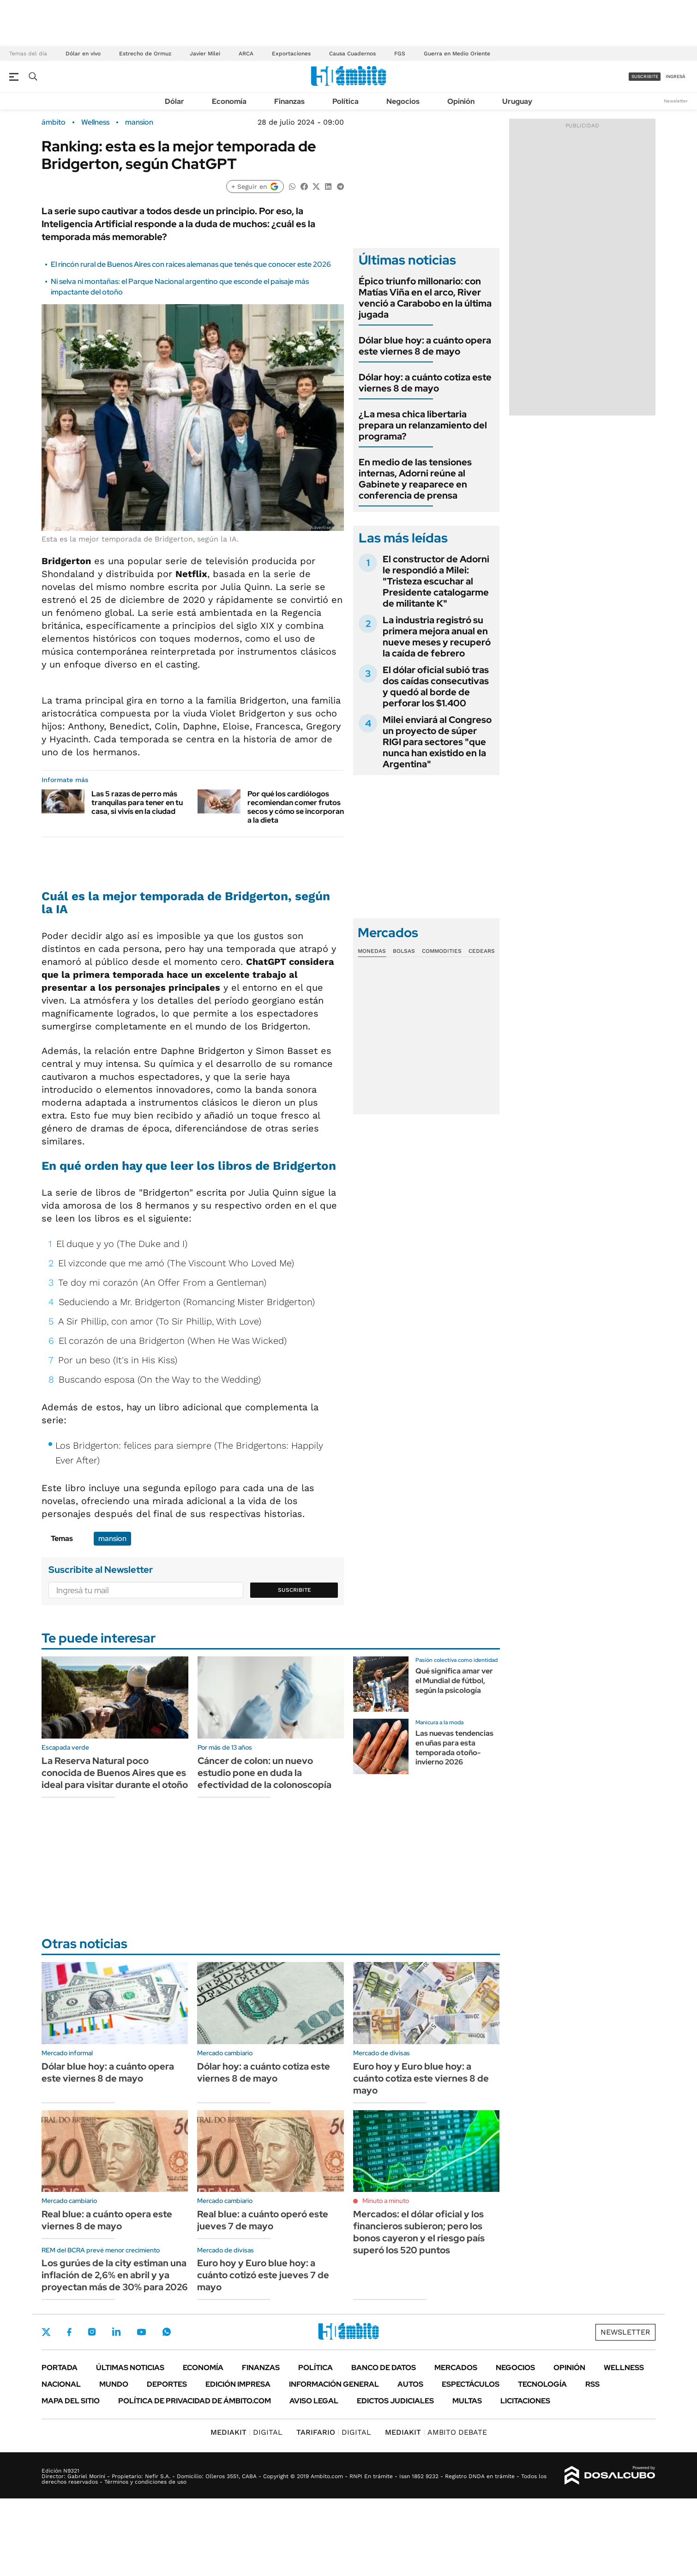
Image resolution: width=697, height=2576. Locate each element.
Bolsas (404, 951)
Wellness (95, 122)
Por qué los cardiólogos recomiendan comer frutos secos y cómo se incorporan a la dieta (295, 807)
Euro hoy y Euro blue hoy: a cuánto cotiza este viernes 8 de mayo (421, 2078)
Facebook (69, 2332)
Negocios (403, 101)
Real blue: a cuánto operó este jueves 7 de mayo (262, 2220)
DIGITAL (246, 2432)
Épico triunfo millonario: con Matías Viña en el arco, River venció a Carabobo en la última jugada (425, 297)
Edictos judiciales (395, 2401)
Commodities (442, 951)
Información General (334, 2384)
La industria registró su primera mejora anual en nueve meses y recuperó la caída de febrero (437, 636)
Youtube (141, 2332)
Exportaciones (291, 53)
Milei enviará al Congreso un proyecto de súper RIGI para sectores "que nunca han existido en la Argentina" (437, 742)
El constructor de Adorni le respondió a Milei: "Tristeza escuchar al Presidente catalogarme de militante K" (436, 581)
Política (345, 101)
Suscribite (294, 1590)
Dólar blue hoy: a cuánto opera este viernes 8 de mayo (425, 345)
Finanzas (289, 101)
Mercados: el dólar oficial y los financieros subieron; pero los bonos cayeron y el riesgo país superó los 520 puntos (419, 2232)
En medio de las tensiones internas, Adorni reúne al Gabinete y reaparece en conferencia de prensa (415, 478)
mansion (139, 122)
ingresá (675, 76)
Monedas (372, 951)
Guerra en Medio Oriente (457, 53)
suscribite (644, 76)
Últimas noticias (130, 2367)
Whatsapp (166, 2332)
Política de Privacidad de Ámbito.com (194, 2401)
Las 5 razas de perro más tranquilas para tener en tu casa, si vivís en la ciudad (137, 802)
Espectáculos (470, 2384)
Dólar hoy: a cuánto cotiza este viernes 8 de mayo (425, 382)
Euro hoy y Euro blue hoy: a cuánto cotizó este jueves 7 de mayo (263, 2275)
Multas (467, 2401)
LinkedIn (116, 2332)
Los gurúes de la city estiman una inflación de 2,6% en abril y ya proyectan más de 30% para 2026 (115, 2275)
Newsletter (676, 100)
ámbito (54, 122)
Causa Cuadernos (352, 53)
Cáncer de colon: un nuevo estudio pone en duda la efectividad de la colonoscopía (264, 1773)
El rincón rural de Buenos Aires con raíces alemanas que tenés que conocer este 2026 (191, 264)
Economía (229, 101)
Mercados (455, 2367)
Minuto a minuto (385, 2201)
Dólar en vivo (83, 53)
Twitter (46, 2331)
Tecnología (542, 2384)
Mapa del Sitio (71, 2401)
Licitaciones (525, 2401)
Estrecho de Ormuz (145, 53)
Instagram (92, 2332)
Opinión (461, 101)
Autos (410, 2384)
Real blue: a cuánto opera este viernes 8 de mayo (107, 2220)
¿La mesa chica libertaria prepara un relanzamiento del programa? (423, 425)
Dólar (174, 101)
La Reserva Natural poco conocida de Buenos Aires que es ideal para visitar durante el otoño (115, 1773)
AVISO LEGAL (313, 2401)
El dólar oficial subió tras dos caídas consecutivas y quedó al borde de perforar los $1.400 (436, 686)
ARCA (246, 53)
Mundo (113, 2384)
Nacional (61, 2384)
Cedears (482, 951)
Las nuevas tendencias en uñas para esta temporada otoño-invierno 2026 (454, 1747)
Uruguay (517, 101)
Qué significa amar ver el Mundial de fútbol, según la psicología (454, 1680)
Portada (60, 2367)
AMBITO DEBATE (436, 2432)
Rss (592, 2384)
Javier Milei (205, 53)
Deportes (167, 2384)
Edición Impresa (237, 2384)
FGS (399, 53)
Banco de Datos (383, 2367)
